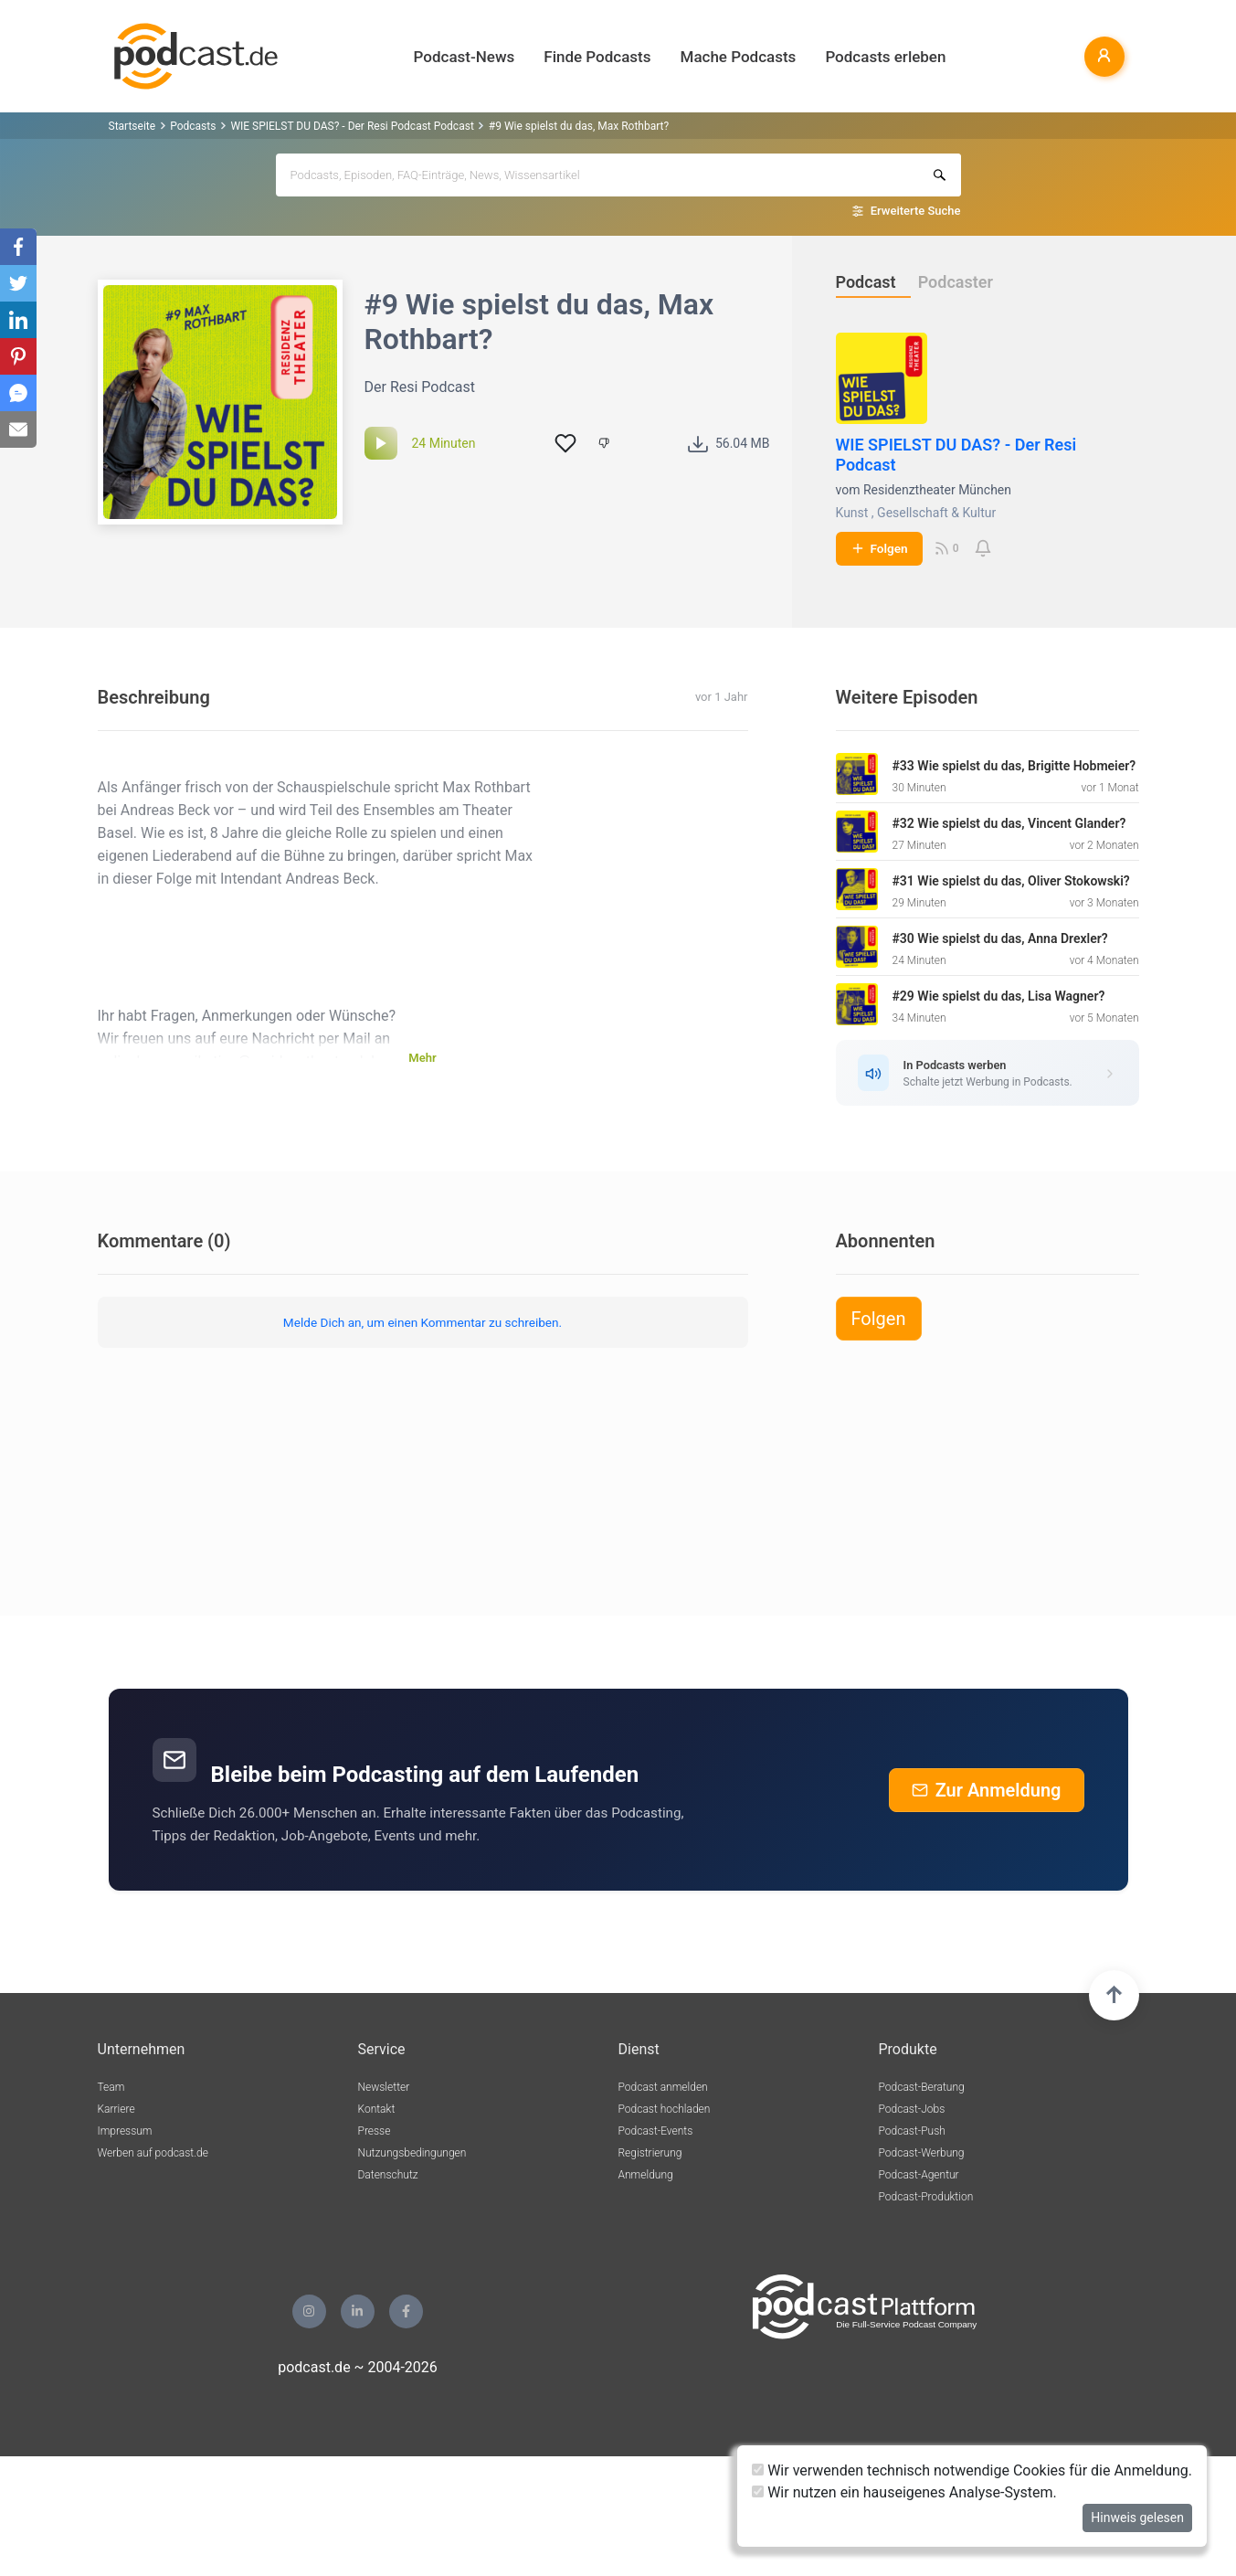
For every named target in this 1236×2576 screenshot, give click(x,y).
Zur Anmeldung (987, 1790)
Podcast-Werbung (922, 2153)
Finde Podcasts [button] (597, 57)
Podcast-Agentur (919, 2174)
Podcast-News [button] (464, 57)
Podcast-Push (912, 2131)
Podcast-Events (655, 2131)
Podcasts (193, 126)
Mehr (422, 1058)
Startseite (132, 126)
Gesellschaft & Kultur (936, 512)
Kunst (852, 512)
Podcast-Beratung (922, 2087)
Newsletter (384, 2087)
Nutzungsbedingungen (412, 2153)
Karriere (116, 2109)
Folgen (879, 548)
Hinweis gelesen (1137, 2517)
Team (111, 2087)
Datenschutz (388, 2174)
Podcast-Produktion (926, 2196)
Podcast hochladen (664, 2109)
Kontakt (377, 2109)
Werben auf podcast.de (153, 2153)
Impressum (125, 2131)
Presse (374, 2131)
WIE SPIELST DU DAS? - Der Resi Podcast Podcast (351, 126)
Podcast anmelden (663, 2087)
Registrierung (650, 2153)
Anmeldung (645, 2174)
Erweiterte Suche (916, 210)
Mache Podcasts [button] (739, 57)
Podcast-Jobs (912, 2109)
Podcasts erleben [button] (885, 57)
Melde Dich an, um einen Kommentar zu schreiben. (422, 1322)
